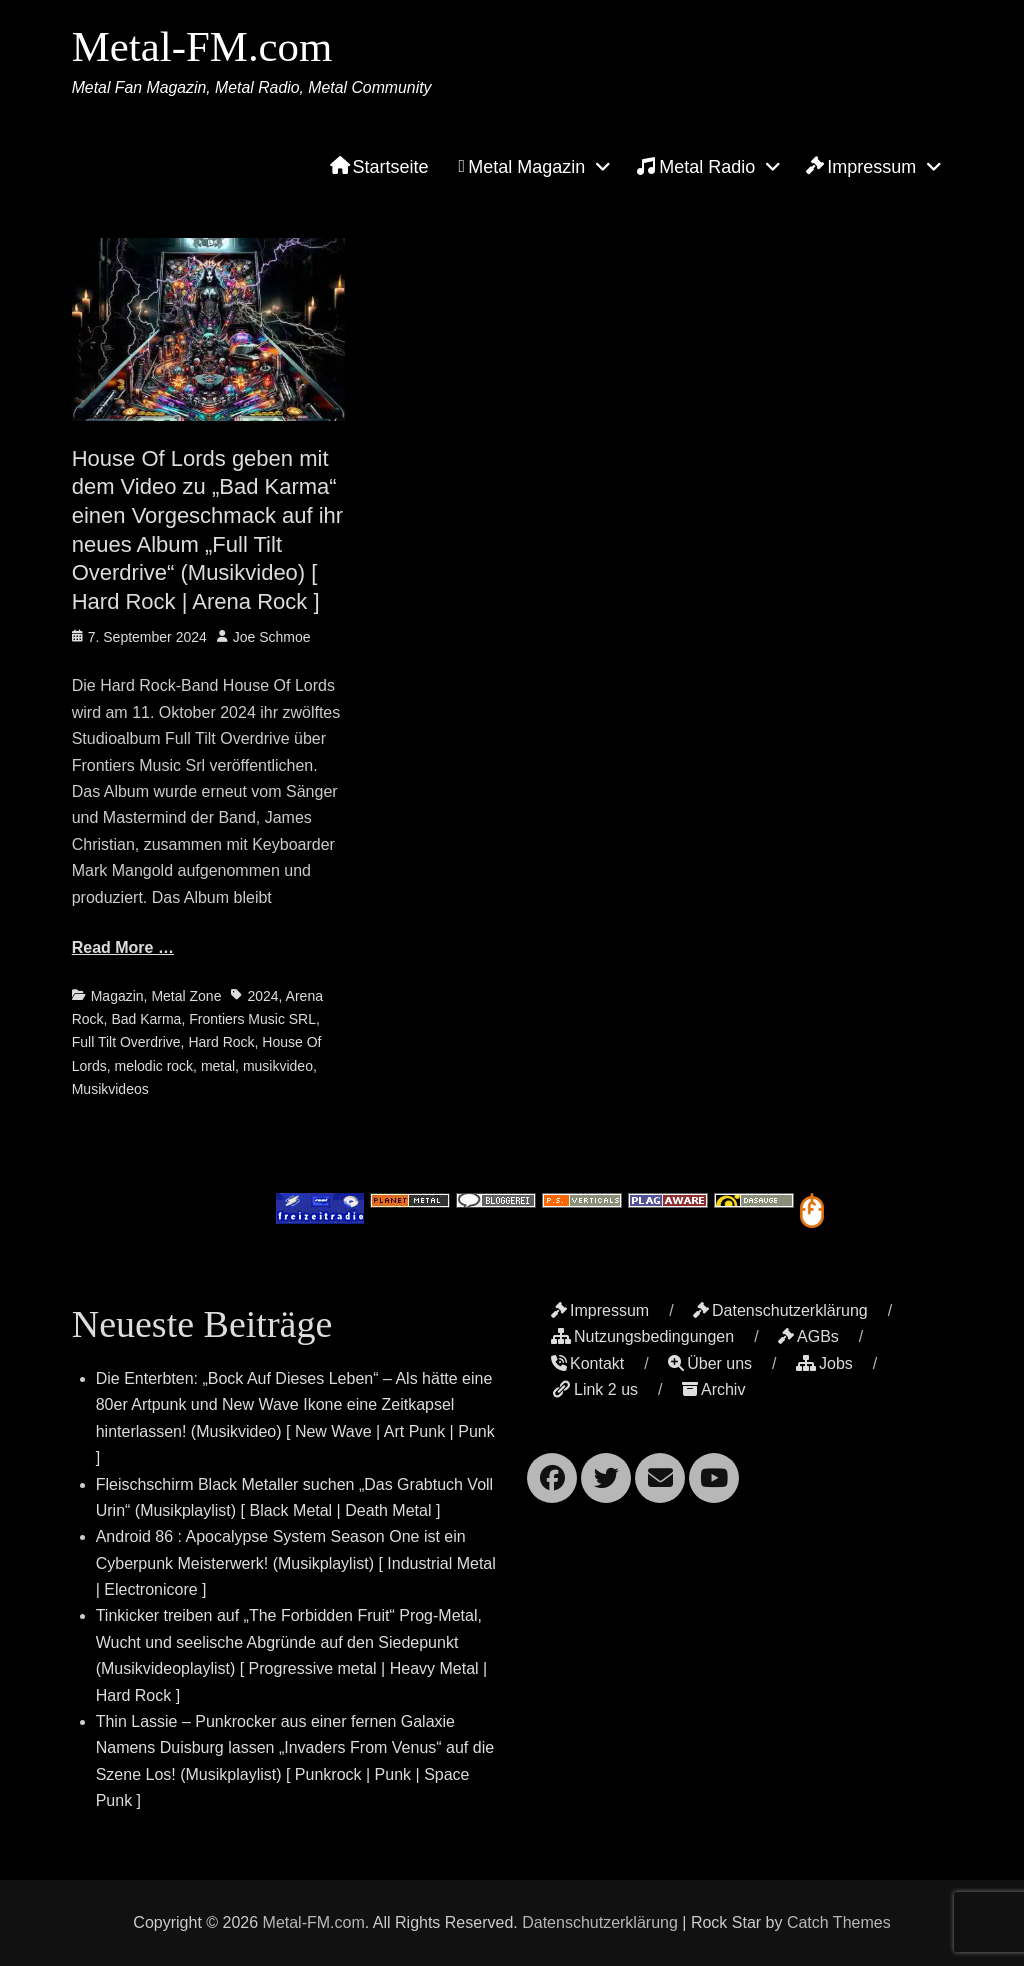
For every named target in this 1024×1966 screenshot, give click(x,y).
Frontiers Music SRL (252, 1019)
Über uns (710, 1363)
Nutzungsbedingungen (642, 1336)
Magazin (117, 996)
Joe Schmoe (272, 637)
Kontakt (587, 1363)
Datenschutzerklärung (780, 1310)
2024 (262, 996)
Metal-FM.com (206, 48)
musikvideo (278, 1066)
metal (218, 1066)
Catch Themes (839, 1922)
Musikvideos (110, 1089)
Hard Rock (221, 1042)
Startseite (379, 170)
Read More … (123, 947)
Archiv (713, 1389)
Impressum (861, 170)
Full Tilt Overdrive (126, 1042)
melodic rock (154, 1066)
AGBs (808, 1336)
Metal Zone (186, 996)
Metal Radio (695, 169)
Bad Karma (146, 1019)
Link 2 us (594, 1389)
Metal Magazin (522, 170)
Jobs (824, 1363)
